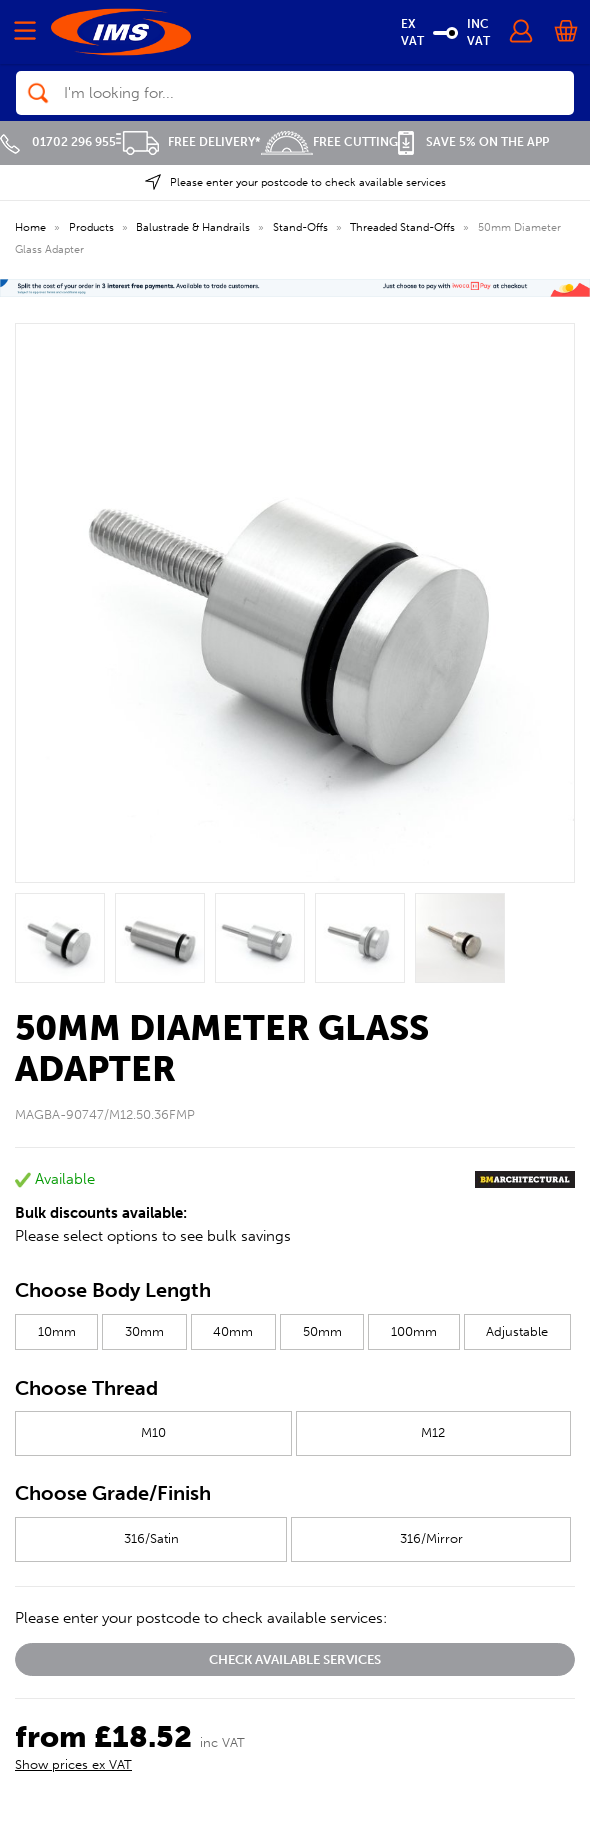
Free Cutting (329, 142)
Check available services (295, 1659)
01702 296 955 (58, 142)
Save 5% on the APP (473, 142)
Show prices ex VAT (73, 1764)
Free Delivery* (188, 142)
